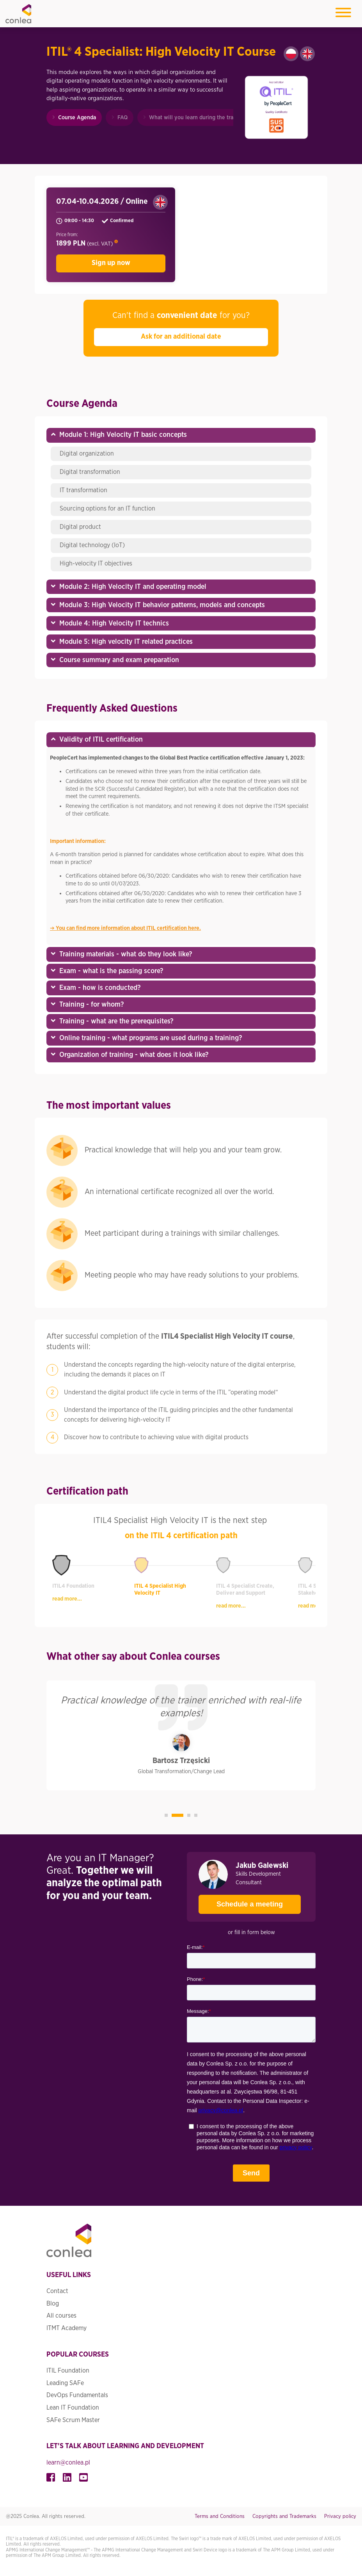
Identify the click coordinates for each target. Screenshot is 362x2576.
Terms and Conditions (220, 2516)
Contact (57, 2291)
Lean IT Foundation (72, 2408)
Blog (52, 2303)
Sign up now (111, 263)
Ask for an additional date (181, 336)
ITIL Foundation (67, 2371)
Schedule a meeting (241, 1901)
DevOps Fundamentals (77, 2395)
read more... (67, 1599)
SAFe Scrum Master (73, 2420)
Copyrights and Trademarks (284, 2516)
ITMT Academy (66, 2328)
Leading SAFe (65, 2383)
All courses (61, 2316)
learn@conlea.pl (68, 2462)
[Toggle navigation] (343, 14)
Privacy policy (340, 2516)
